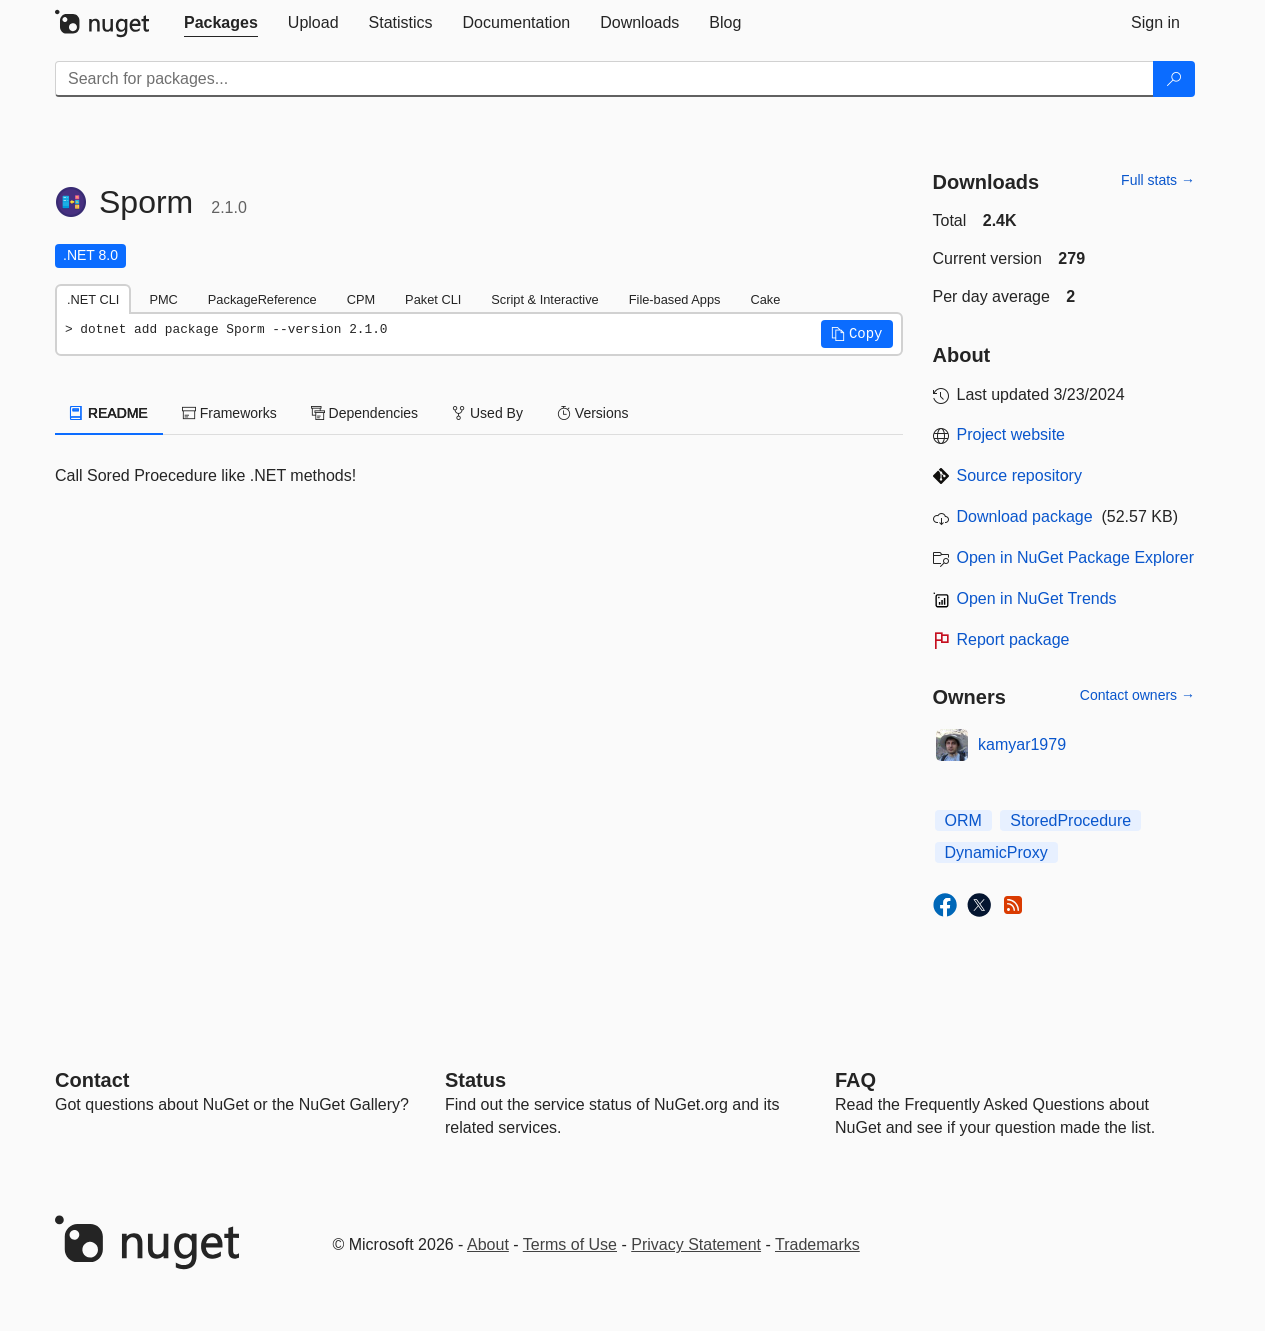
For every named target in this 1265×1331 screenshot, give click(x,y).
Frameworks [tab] (229, 413)
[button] (857, 334)
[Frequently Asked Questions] (855, 1080)
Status (475, 1080)
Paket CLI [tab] (433, 299)
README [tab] (109, 413)
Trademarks (817, 1244)
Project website (1011, 434)
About (488, 1244)
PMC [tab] (163, 299)
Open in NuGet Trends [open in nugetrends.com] (1037, 598)
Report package (1013, 639)
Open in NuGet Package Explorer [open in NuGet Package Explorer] (1075, 557)
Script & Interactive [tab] (544, 299)
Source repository (1019, 475)
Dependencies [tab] (364, 413)
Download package (1025, 516)
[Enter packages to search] (604, 79)
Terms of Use (570, 1244)
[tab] (221, 23)
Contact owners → (1137, 695)
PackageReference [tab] (262, 299)
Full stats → (1158, 180)
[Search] (1174, 79)
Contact (92, 1080)
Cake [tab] (765, 299)
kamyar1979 (1022, 744)
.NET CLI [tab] (93, 299)
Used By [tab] (487, 413)
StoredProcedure (1070, 820)
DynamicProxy (996, 852)
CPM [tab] (361, 299)
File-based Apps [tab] (675, 299)
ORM (963, 820)
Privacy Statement (696, 1244)
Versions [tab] (593, 413)
